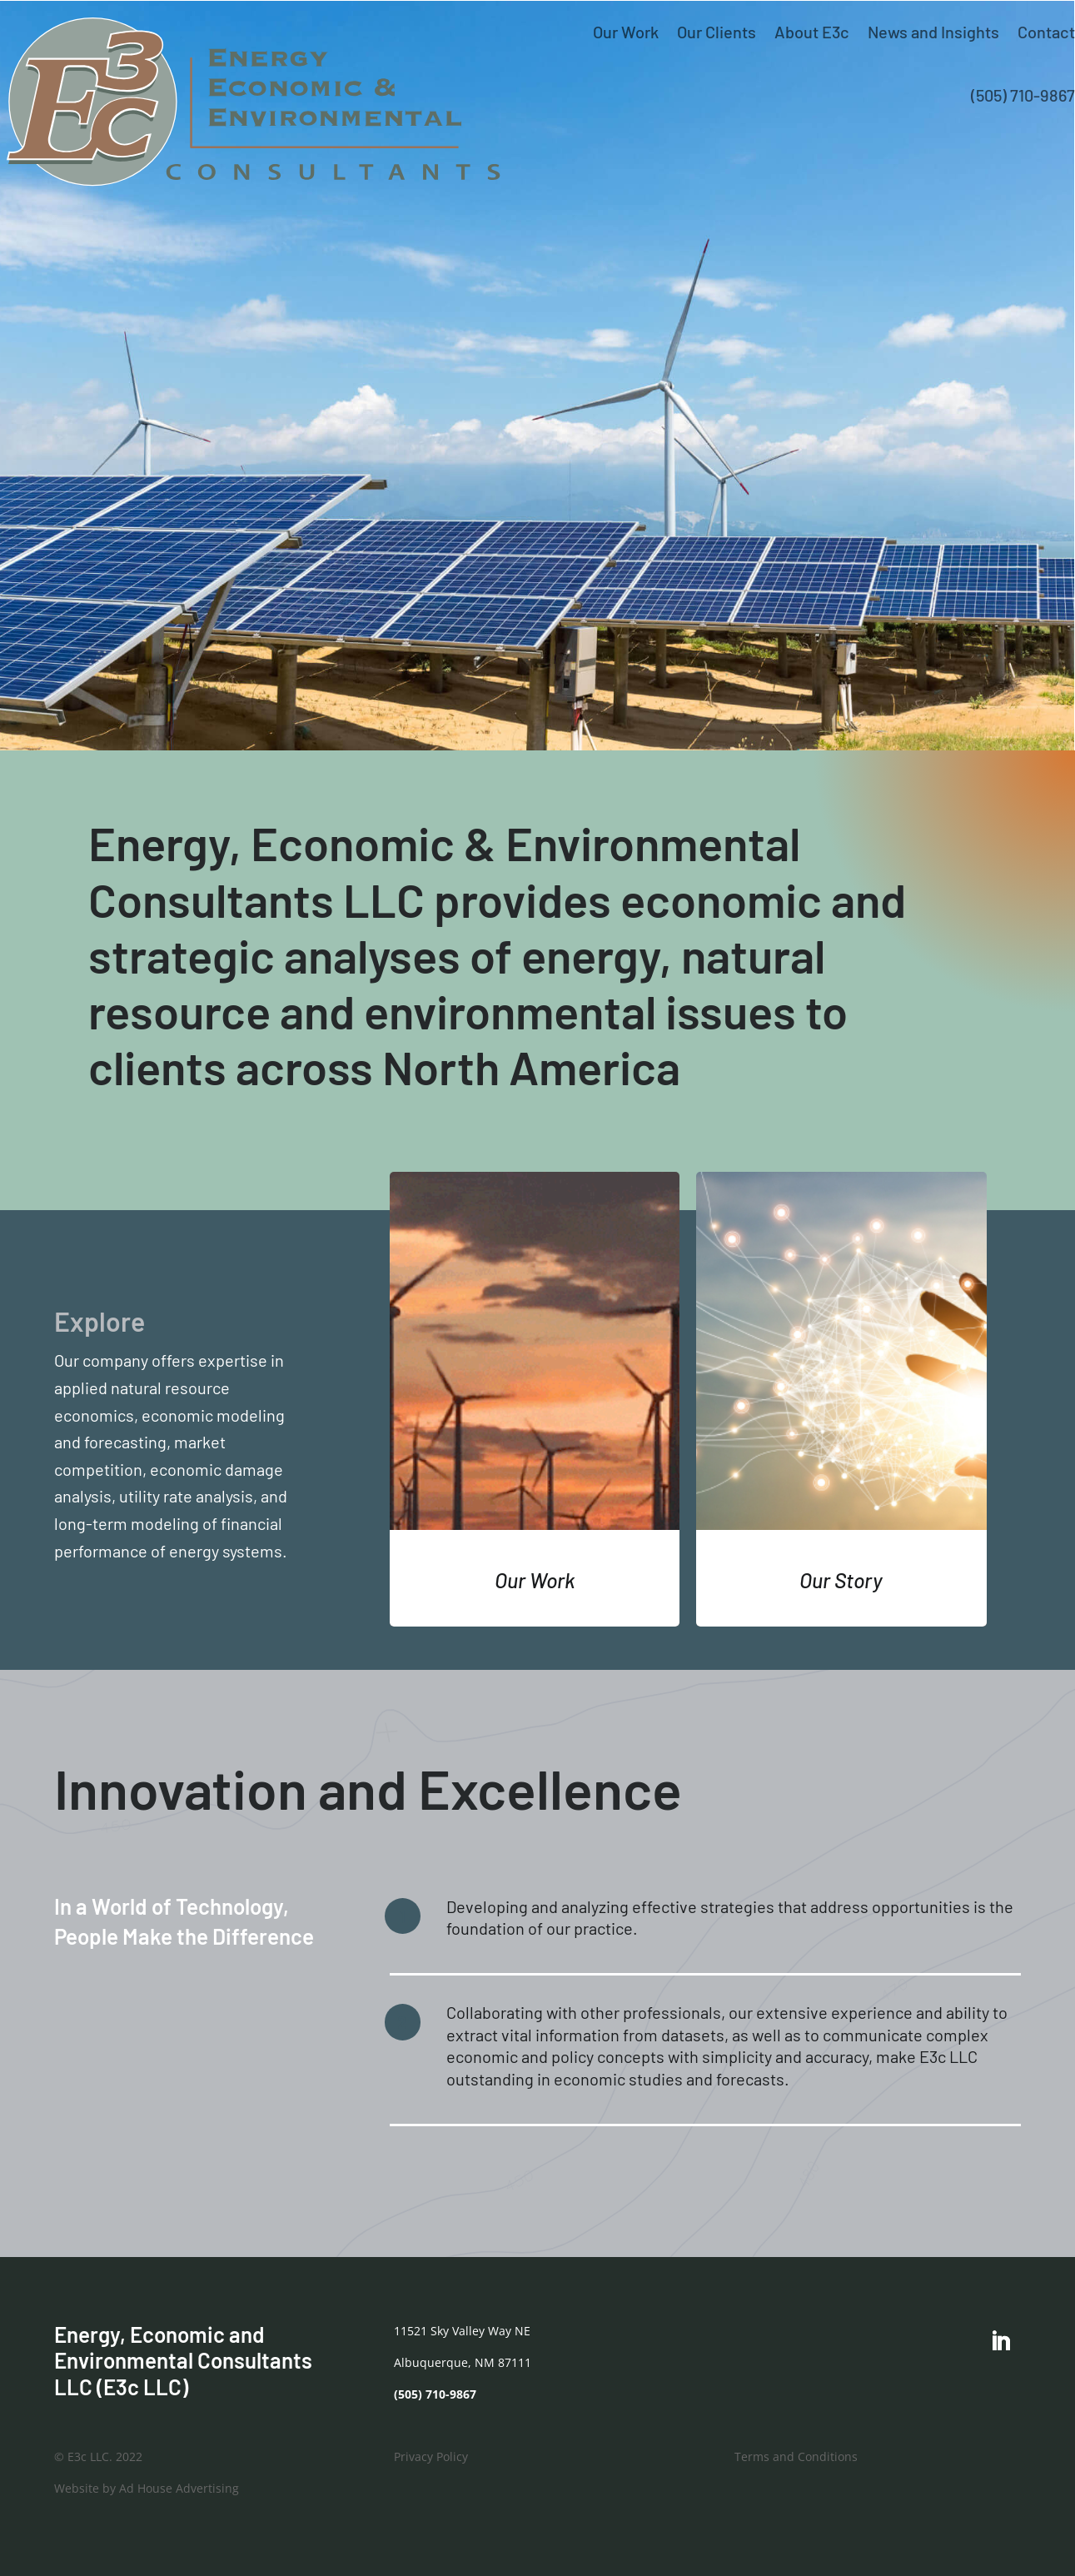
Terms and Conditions (796, 2456)
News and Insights (933, 32)
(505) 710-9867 (1023, 95)
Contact (1046, 32)
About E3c (811, 32)
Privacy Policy (431, 2456)
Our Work (626, 32)
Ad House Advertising (179, 2488)
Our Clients (716, 32)
